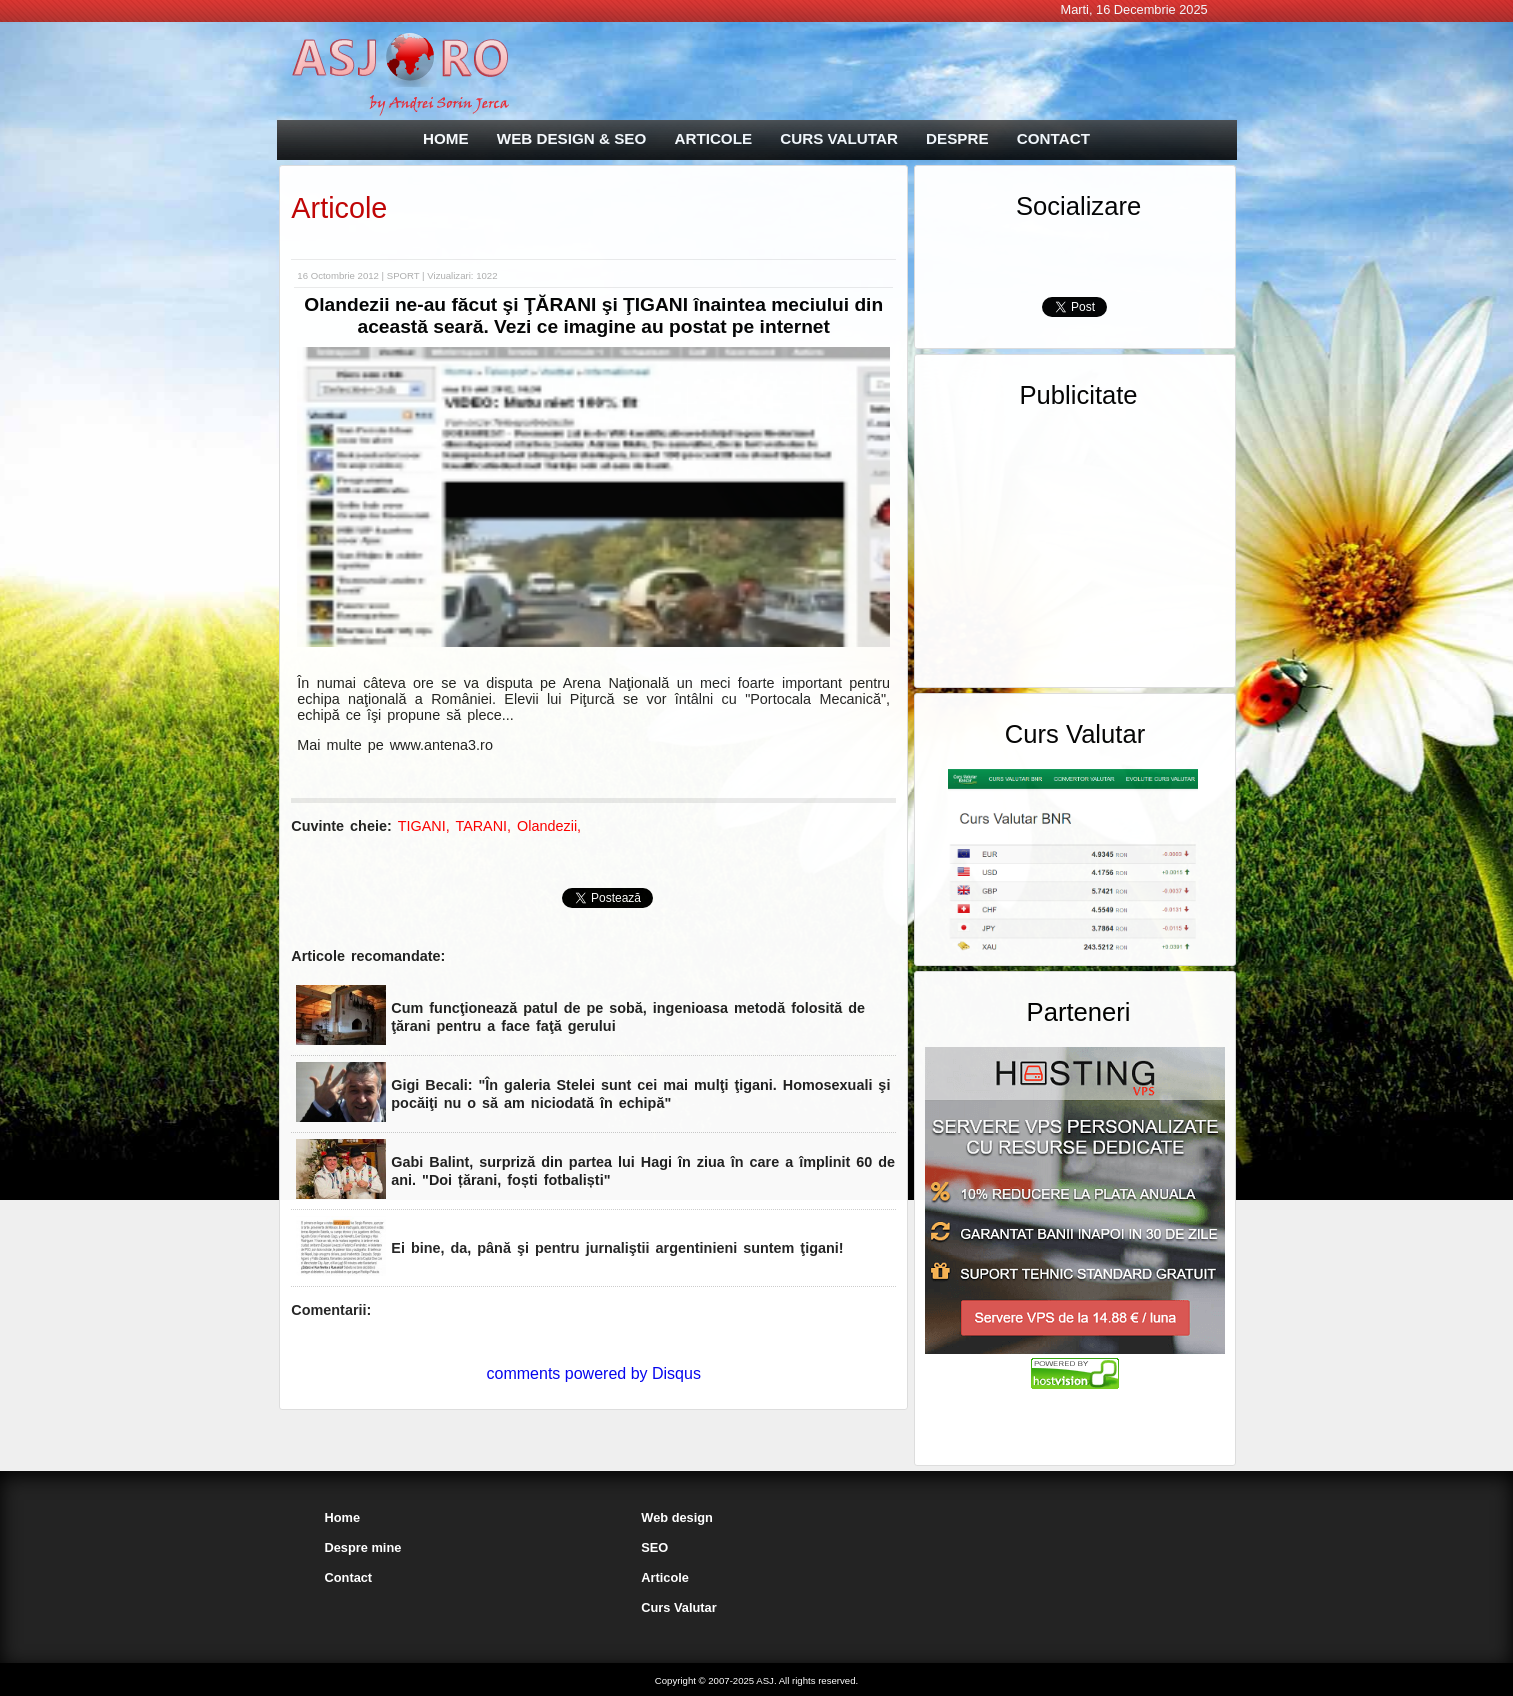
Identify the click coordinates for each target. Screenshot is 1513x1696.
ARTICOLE (713, 138)
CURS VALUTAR (839, 138)
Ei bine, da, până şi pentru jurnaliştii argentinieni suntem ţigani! (617, 1248)
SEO (654, 1547)
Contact (349, 1577)
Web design (677, 1517)
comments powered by (594, 1373)
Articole (339, 208)
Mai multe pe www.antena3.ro (395, 745)
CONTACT (1053, 138)
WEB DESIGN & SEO (571, 138)
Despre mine (363, 1547)
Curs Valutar (678, 1607)
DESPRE (957, 138)
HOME (446, 138)
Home (343, 1517)
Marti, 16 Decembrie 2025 (1133, 9)
